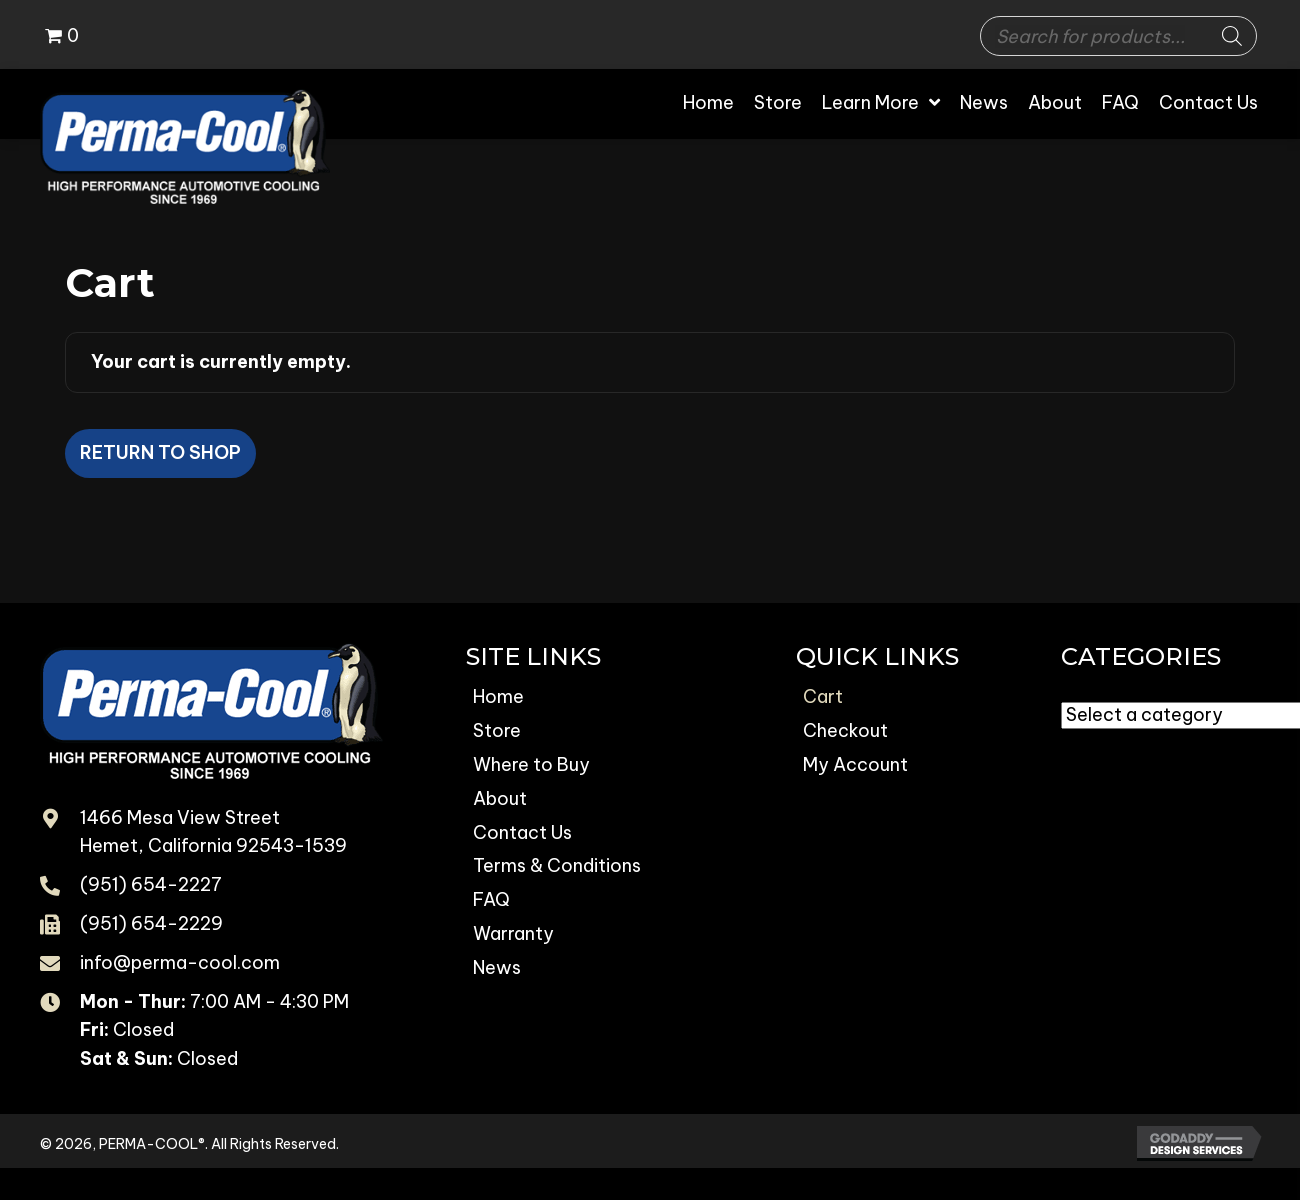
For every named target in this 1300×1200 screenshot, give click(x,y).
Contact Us (522, 832)
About (500, 798)
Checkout (845, 730)
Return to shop (160, 452)
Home (498, 696)
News (497, 967)
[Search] (1232, 36)
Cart (823, 696)
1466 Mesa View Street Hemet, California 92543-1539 (213, 832)
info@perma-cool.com (180, 962)
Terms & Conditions (557, 865)
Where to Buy (531, 764)
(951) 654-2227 (151, 884)
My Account (855, 764)
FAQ (491, 899)
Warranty (513, 933)
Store (497, 730)
